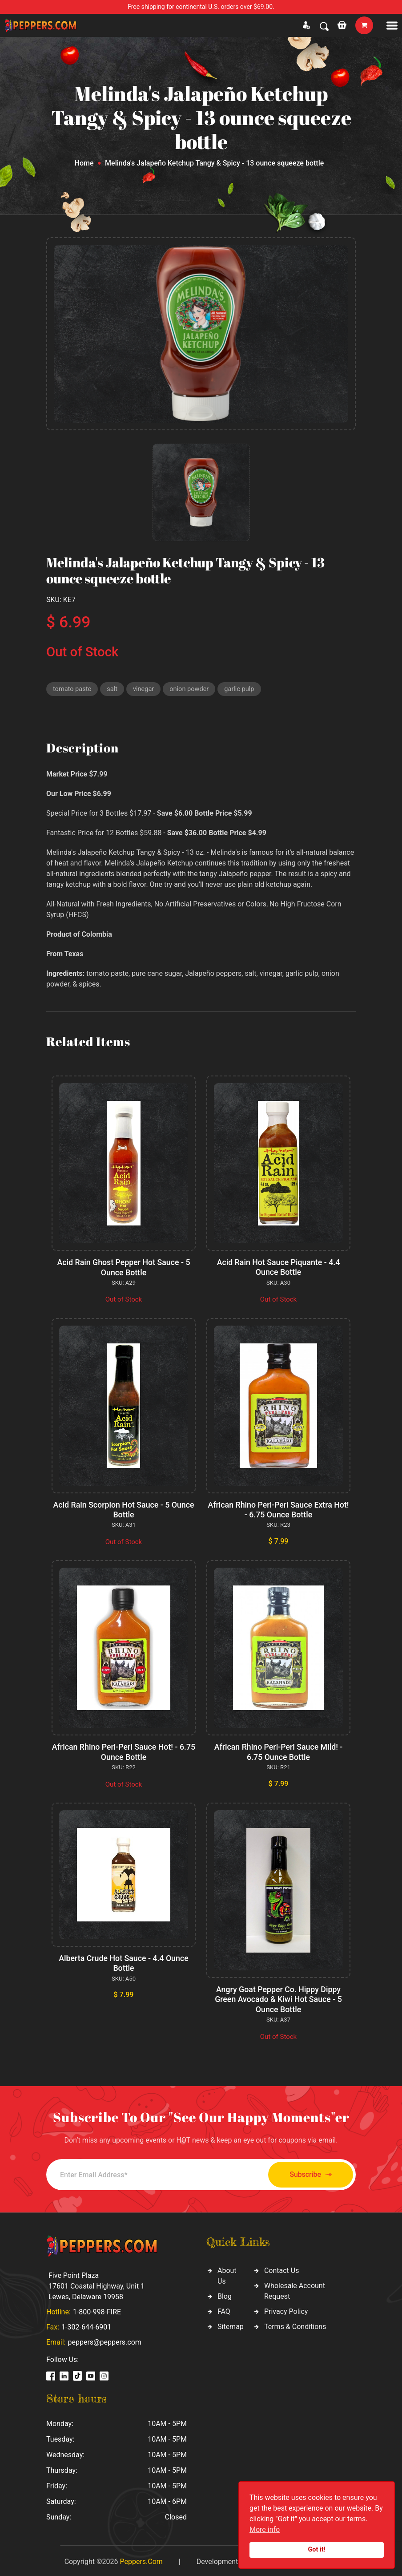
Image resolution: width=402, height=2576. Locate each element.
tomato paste (72, 689)
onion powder (192, 689)
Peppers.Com (141, 2559)
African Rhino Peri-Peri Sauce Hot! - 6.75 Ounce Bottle (123, 1751)
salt (113, 689)
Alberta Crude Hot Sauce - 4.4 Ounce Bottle (123, 1961)
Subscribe (306, 2172)
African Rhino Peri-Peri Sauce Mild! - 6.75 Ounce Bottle (278, 1751)
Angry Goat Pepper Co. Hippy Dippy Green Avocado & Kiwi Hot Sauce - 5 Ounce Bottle (278, 1997)
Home (84, 163)
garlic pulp (243, 689)
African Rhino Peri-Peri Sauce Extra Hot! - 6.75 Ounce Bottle (278, 1509)
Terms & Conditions (295, 2324)
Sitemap (230, 2324)
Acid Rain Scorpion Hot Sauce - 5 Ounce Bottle (123, 1509)
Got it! (317, 2549)
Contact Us (281, 2268)
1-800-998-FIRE (97, 2309)
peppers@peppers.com (104, 2340)
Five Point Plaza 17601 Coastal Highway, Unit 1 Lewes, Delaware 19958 (96, 2284)
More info (264, 2529)
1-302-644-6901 (86, 2325)
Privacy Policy (286, 2309)
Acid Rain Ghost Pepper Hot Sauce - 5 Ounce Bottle (123, 1268)
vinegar (145, 689)
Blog (224, 2294)
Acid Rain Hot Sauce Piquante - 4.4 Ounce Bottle (278, 1268)
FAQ (223, 2309)
